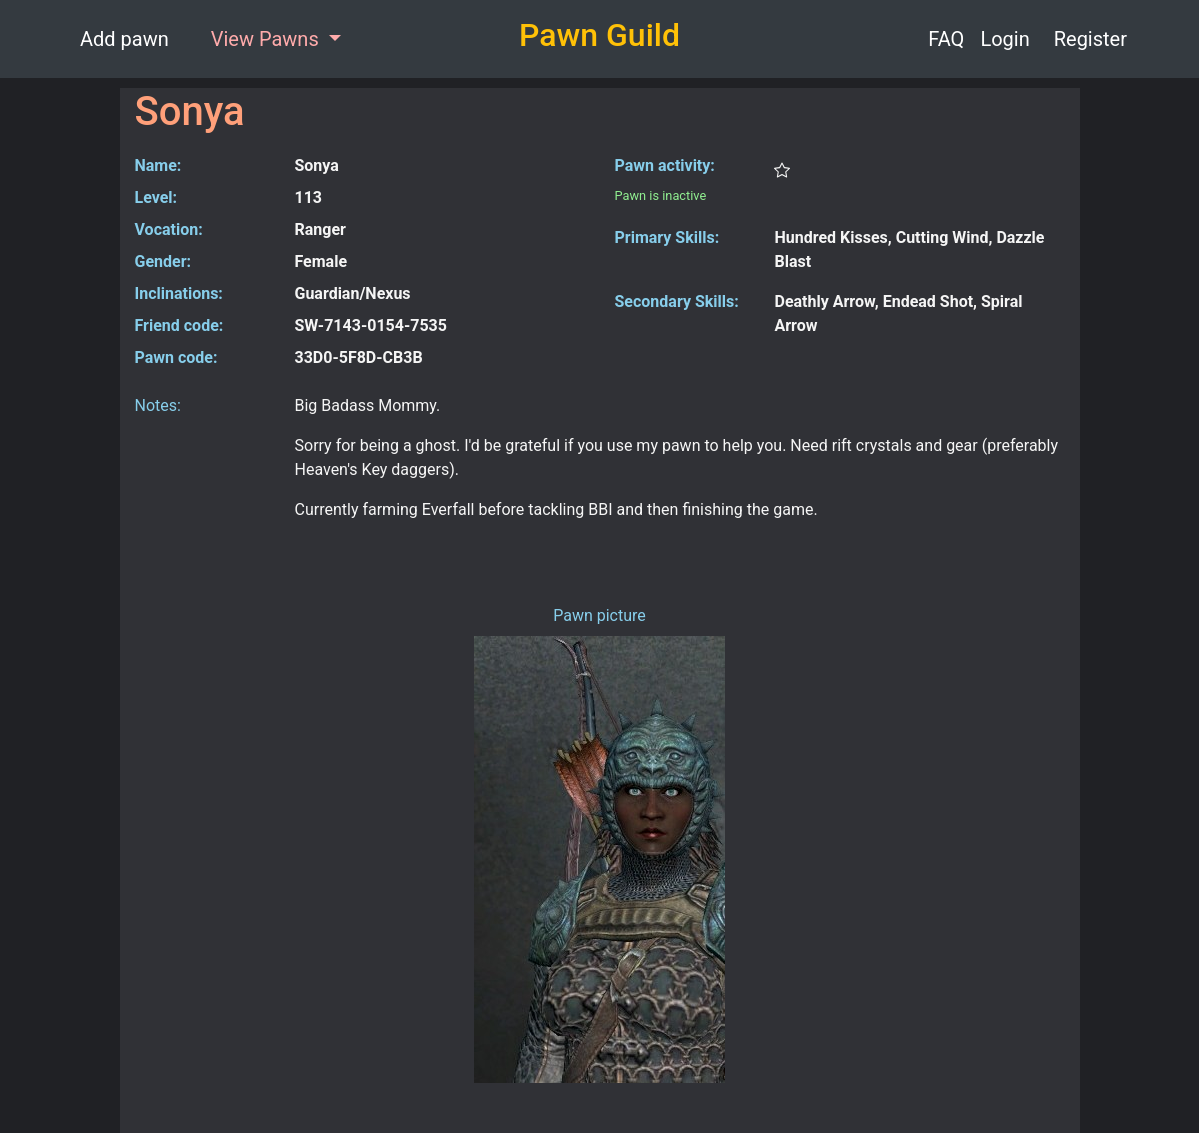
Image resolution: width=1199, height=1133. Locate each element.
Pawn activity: (665, 165)
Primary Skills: (667, 237)
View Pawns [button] (267, 39)
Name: (158, 165)
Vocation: (169, 229)
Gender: (163, 261)
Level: (156, 197)
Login (1004, 39)
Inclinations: (179, 293)
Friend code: (179, 325)
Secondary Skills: (677, 301)
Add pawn (124, 39)
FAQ (946, 39)
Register (1090, 39)
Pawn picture (599, 615)
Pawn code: (176, 357)
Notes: (158, 405)
